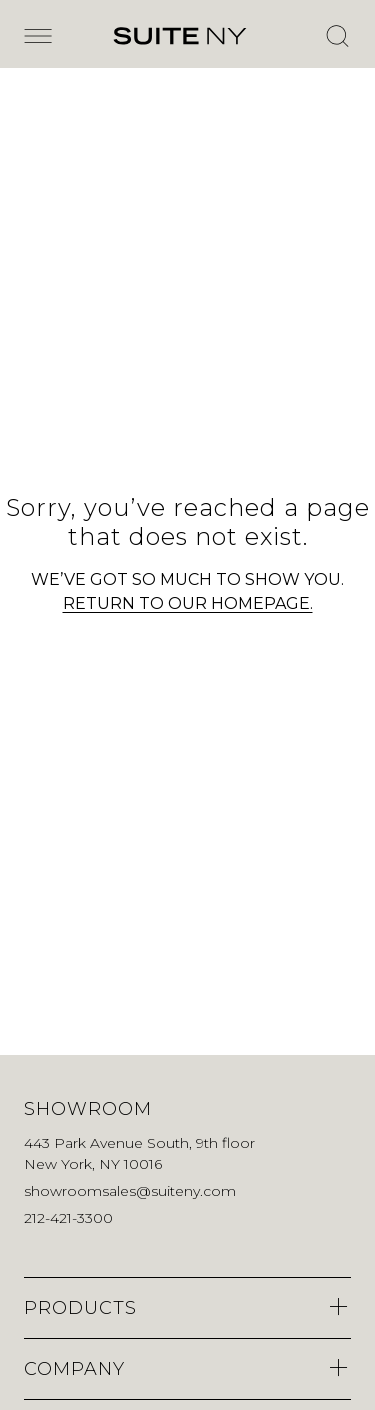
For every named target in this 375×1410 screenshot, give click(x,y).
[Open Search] (337, 36)
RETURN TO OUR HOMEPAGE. (188, 603)
